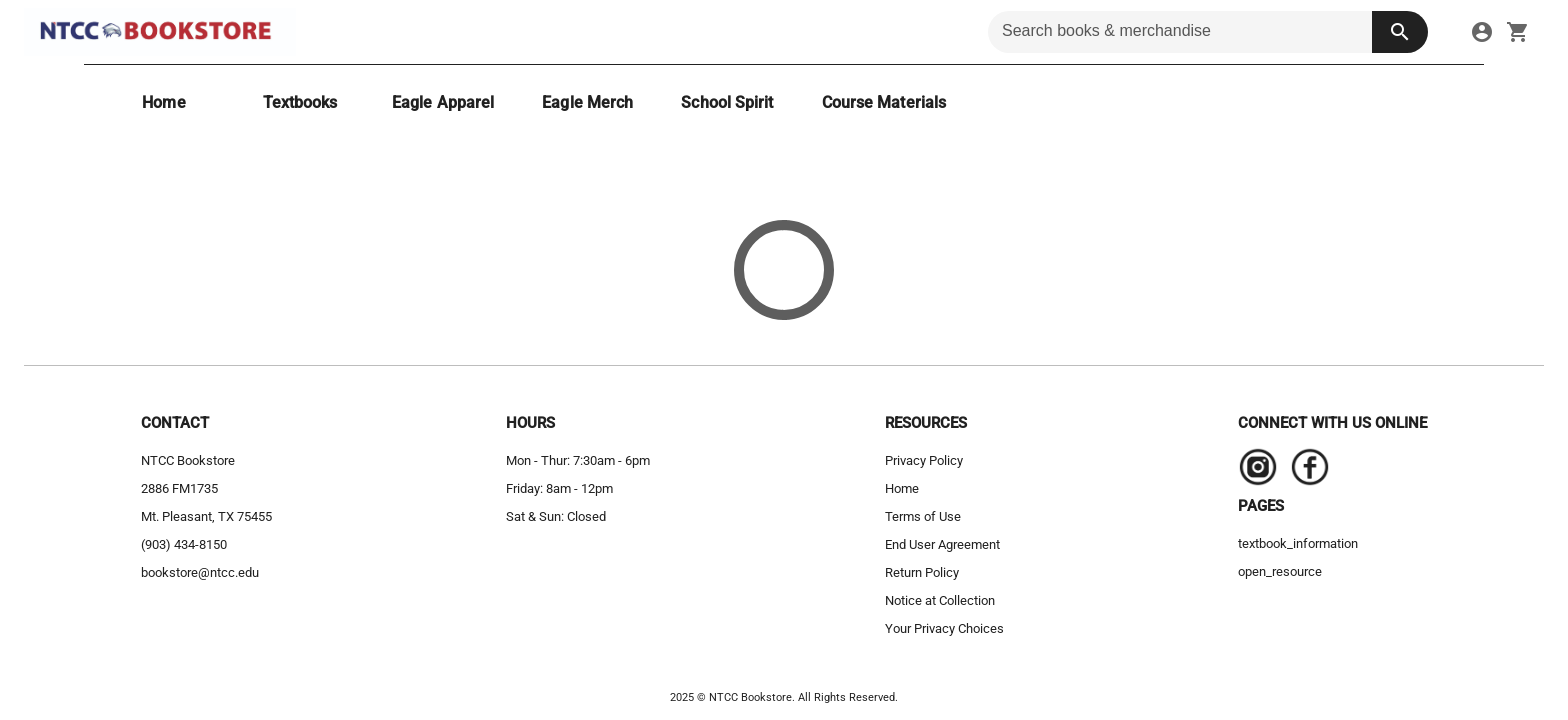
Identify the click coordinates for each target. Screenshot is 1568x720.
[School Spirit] (727, 102)
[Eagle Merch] (587, 102)
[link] (1482, 32)
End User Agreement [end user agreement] (942, 544)
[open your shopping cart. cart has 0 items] (1518, 32)
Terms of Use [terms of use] (923, 516)
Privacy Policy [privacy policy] (924, 460)
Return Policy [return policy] (922, 572)
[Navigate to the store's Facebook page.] (1304, 472)
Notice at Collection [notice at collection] (940, 600)
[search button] (1400, 32)
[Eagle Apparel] (443, 102)
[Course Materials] (884, 102)
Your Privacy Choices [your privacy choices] (944, 628)
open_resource (1280, 571)
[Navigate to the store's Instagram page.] (1258, 472)
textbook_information (1298, 543)
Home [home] (902, 488)
